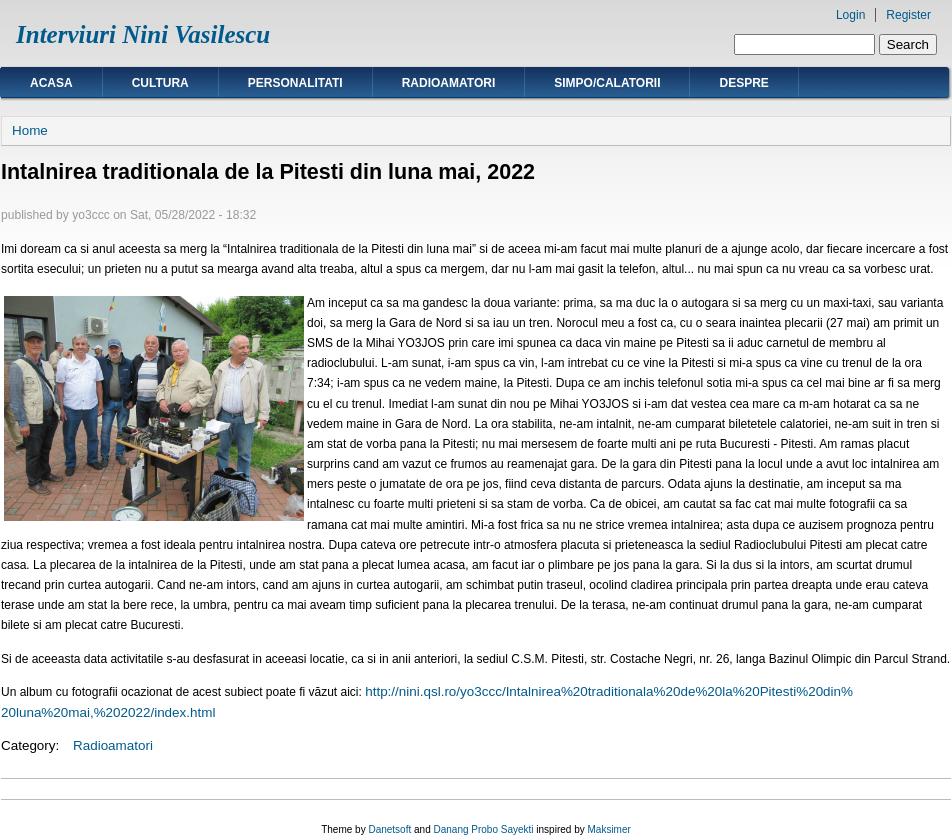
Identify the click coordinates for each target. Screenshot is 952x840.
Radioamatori (449, 83)
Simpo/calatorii (607, 83)
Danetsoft (389, 829)
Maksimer (608, 829)
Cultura (160, 83)
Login (850, 15)
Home (30, 130)
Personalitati (295, 83)
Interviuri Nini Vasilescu (143, 34)
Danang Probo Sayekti (483, 829)
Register (908, 15)
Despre (743, 83)
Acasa (51, 83)
